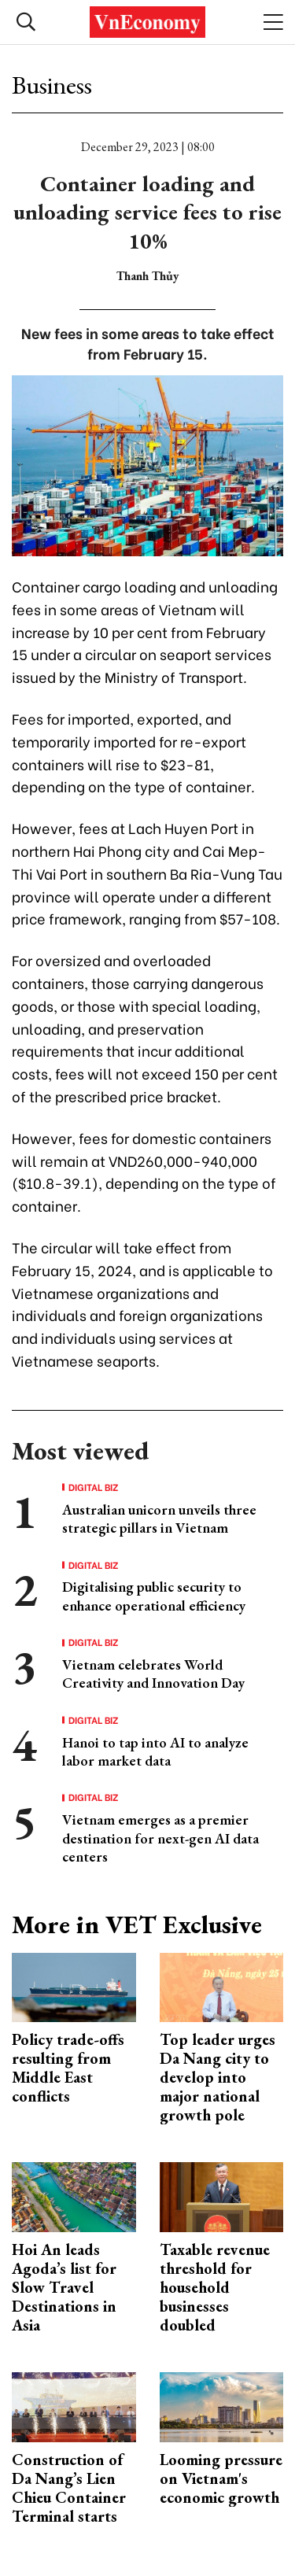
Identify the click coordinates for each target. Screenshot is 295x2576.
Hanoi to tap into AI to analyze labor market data (155, 1751)
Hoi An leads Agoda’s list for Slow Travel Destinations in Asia (64, 2287)
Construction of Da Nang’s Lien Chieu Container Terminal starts (69, 2487)
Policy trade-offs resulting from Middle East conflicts (68, 2067)
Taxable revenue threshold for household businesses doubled (215, 2287)
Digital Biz (93, 1487)
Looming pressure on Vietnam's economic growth (221, 2478)
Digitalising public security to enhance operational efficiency (153, 1596)
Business (52, 84)
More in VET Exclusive (137, 1924)
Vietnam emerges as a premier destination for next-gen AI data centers (160, 1838)
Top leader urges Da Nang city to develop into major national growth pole (217, 2077)
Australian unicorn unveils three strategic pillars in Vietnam (159, 1518)
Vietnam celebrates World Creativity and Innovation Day (153, 1673)
